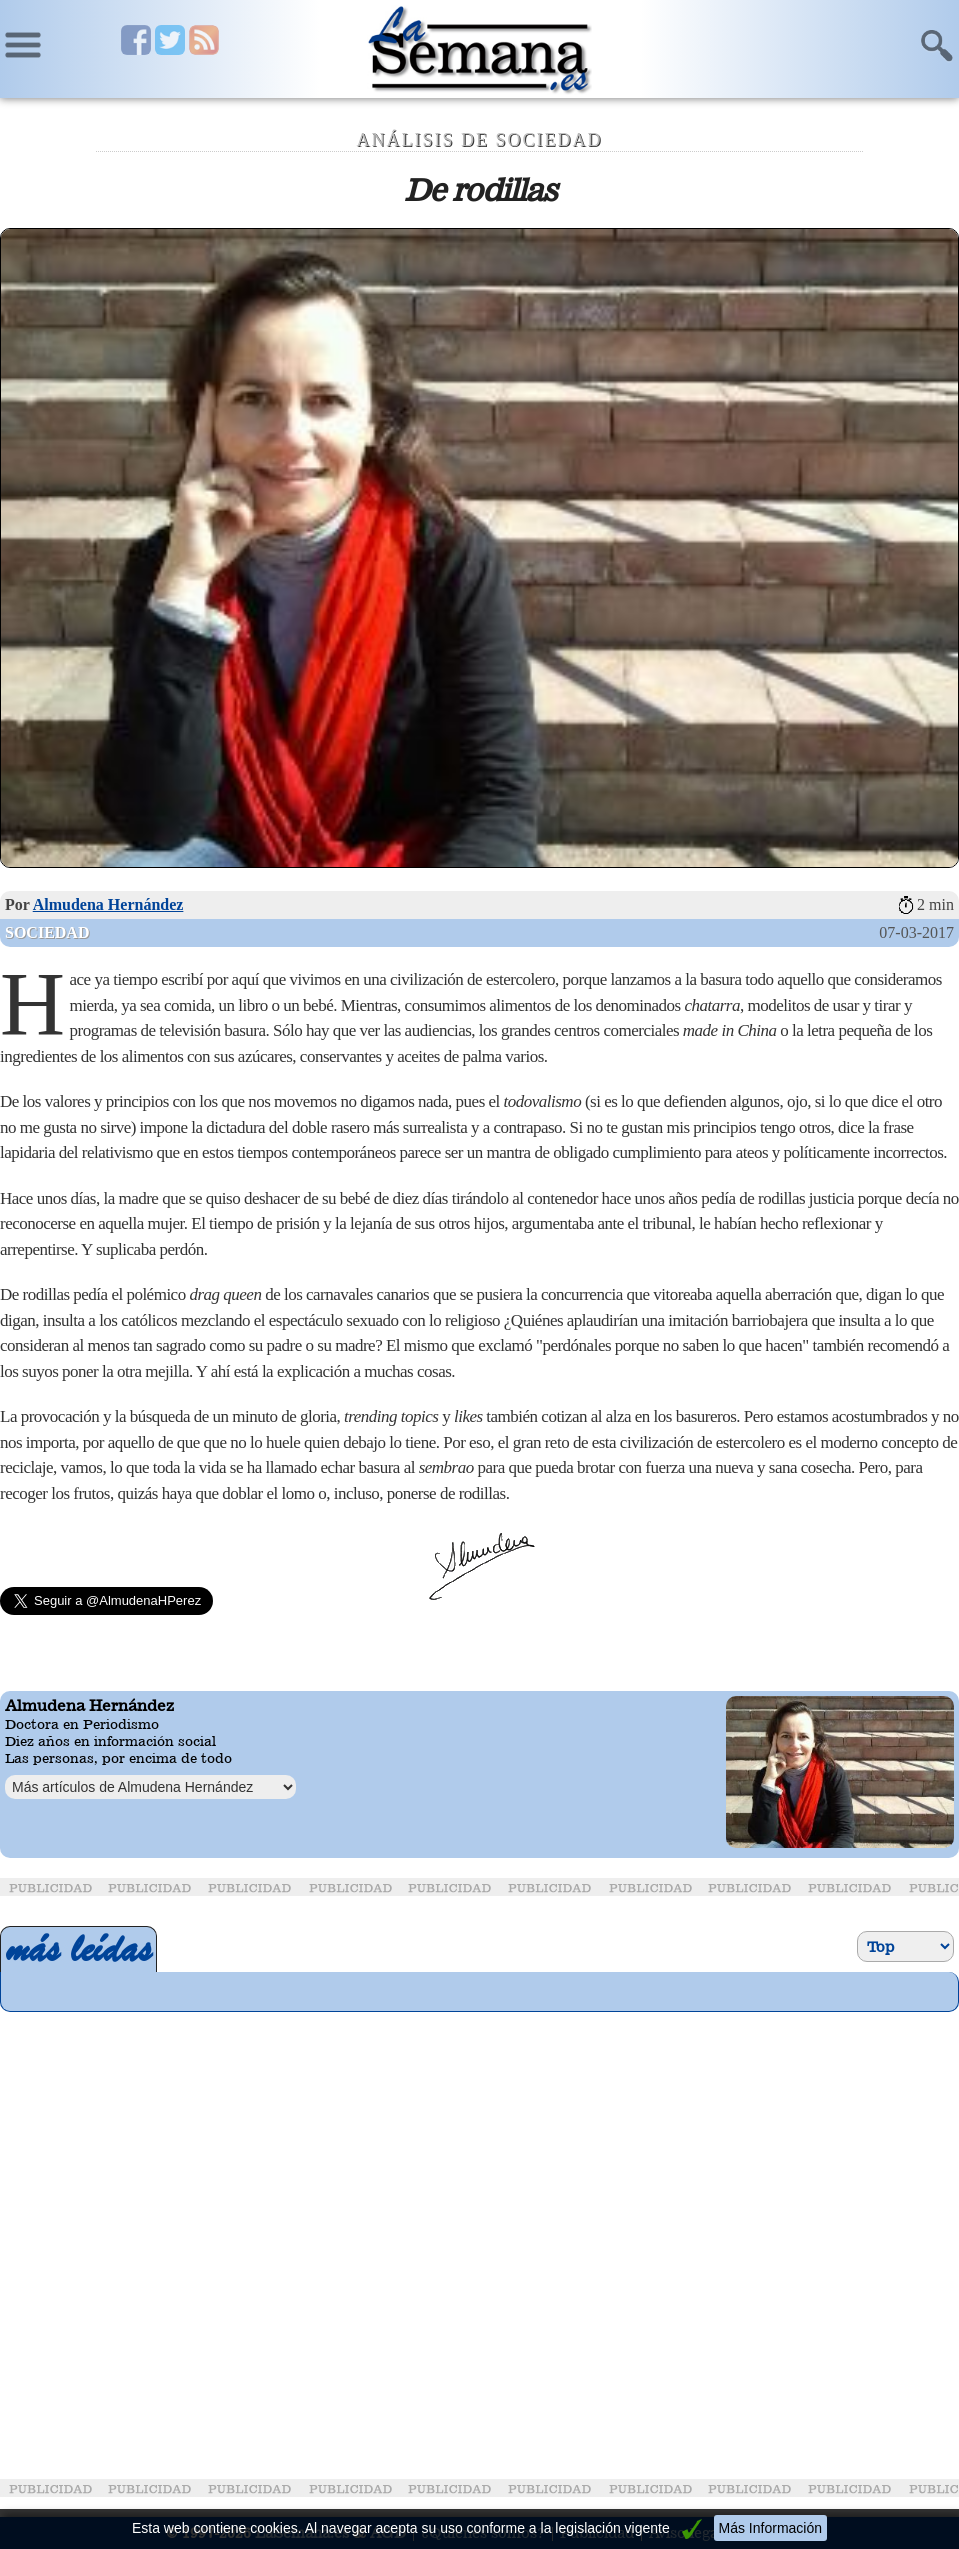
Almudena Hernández (108, 904)
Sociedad (47, 932)
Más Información (770, 2528)
